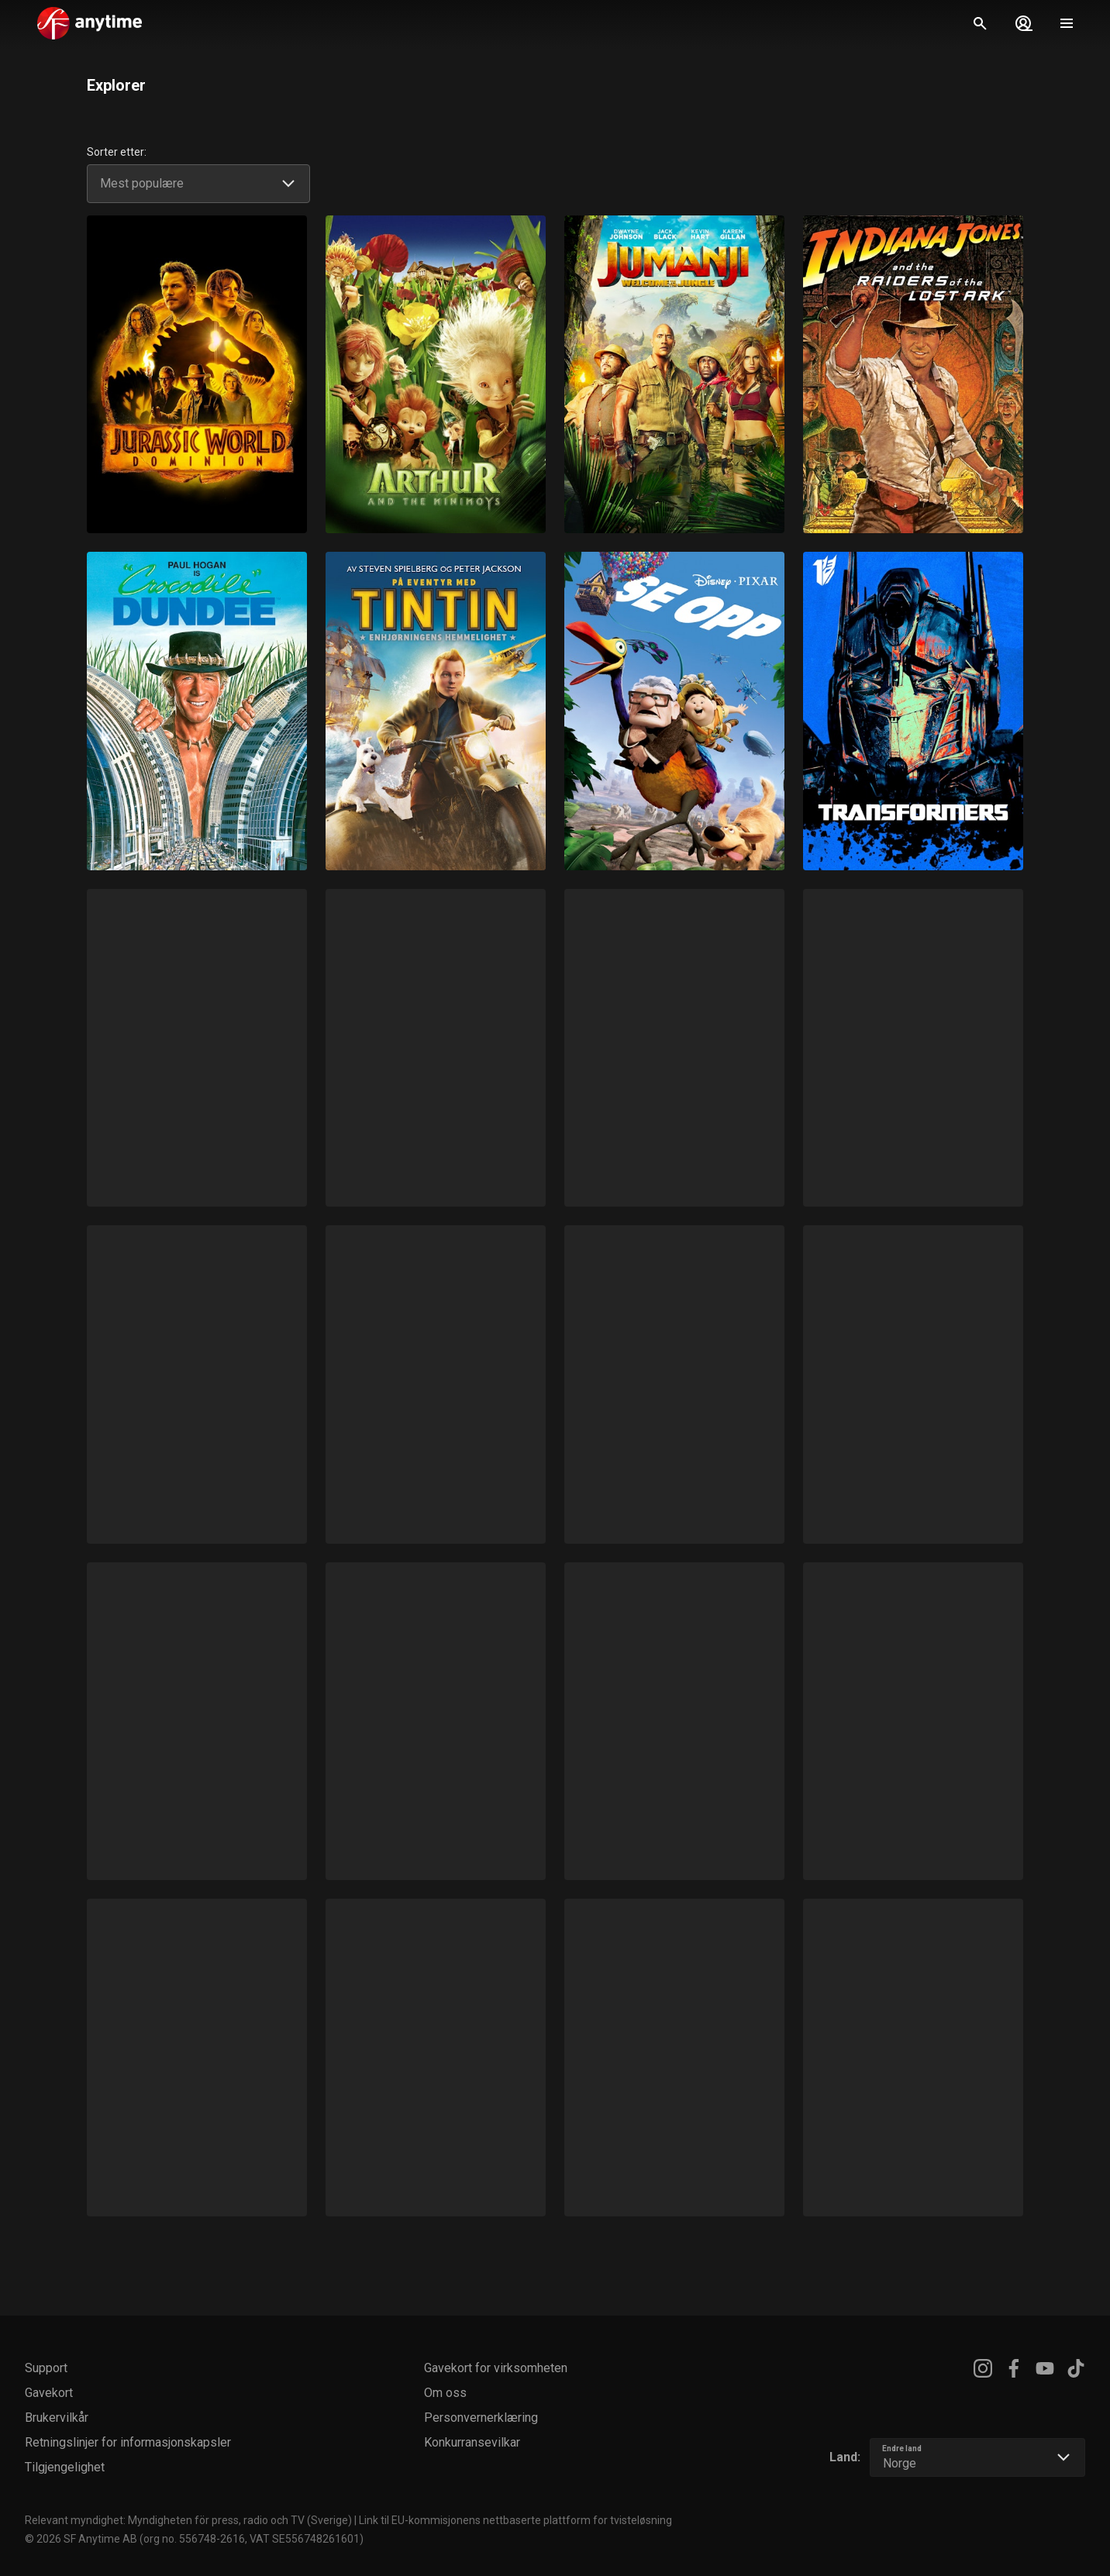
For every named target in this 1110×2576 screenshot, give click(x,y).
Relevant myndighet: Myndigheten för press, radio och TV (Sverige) (188, 2520)
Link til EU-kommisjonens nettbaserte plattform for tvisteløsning (515, 2520)
